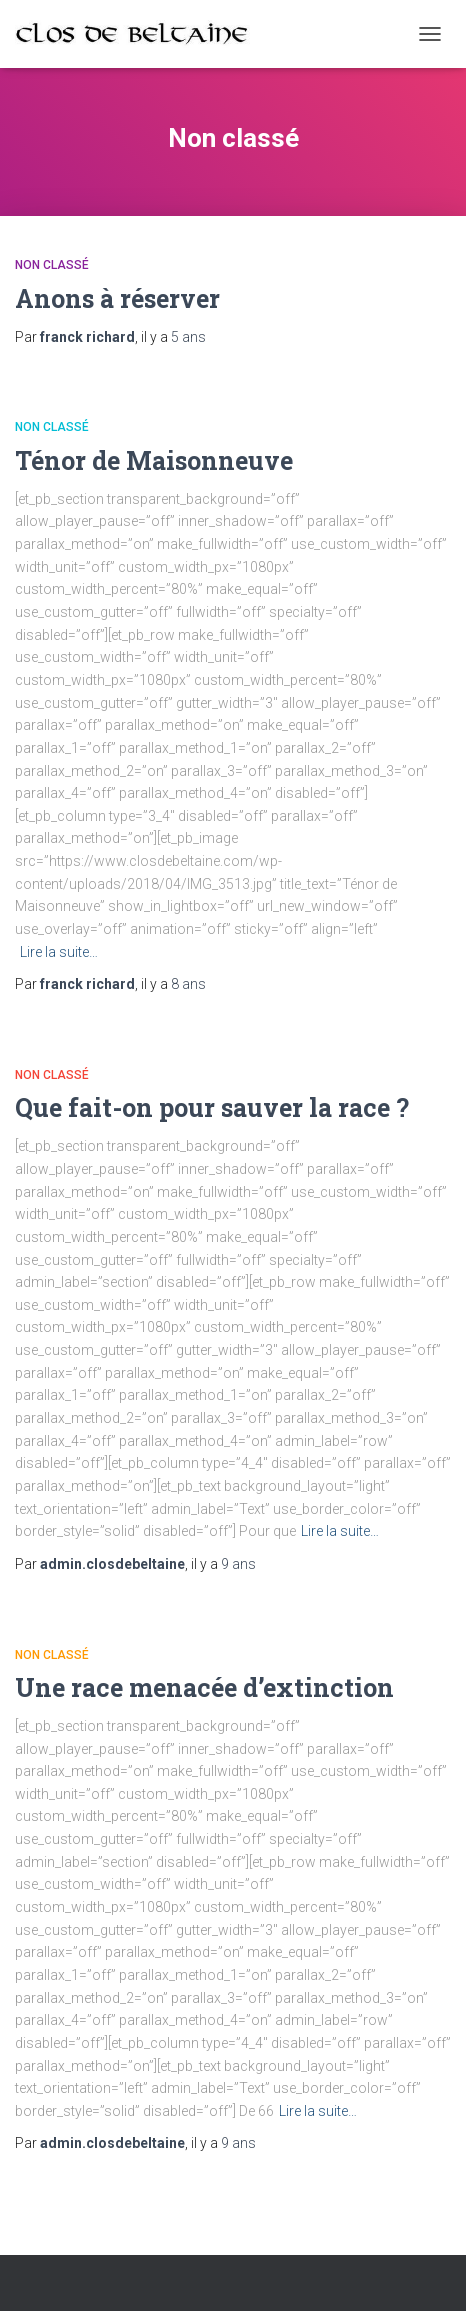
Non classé (52, 265)
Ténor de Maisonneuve (154, 460)
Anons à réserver (117, 298)
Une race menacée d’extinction (204, 1687)
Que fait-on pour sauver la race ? (212, 1107)
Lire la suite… (59, 952)
